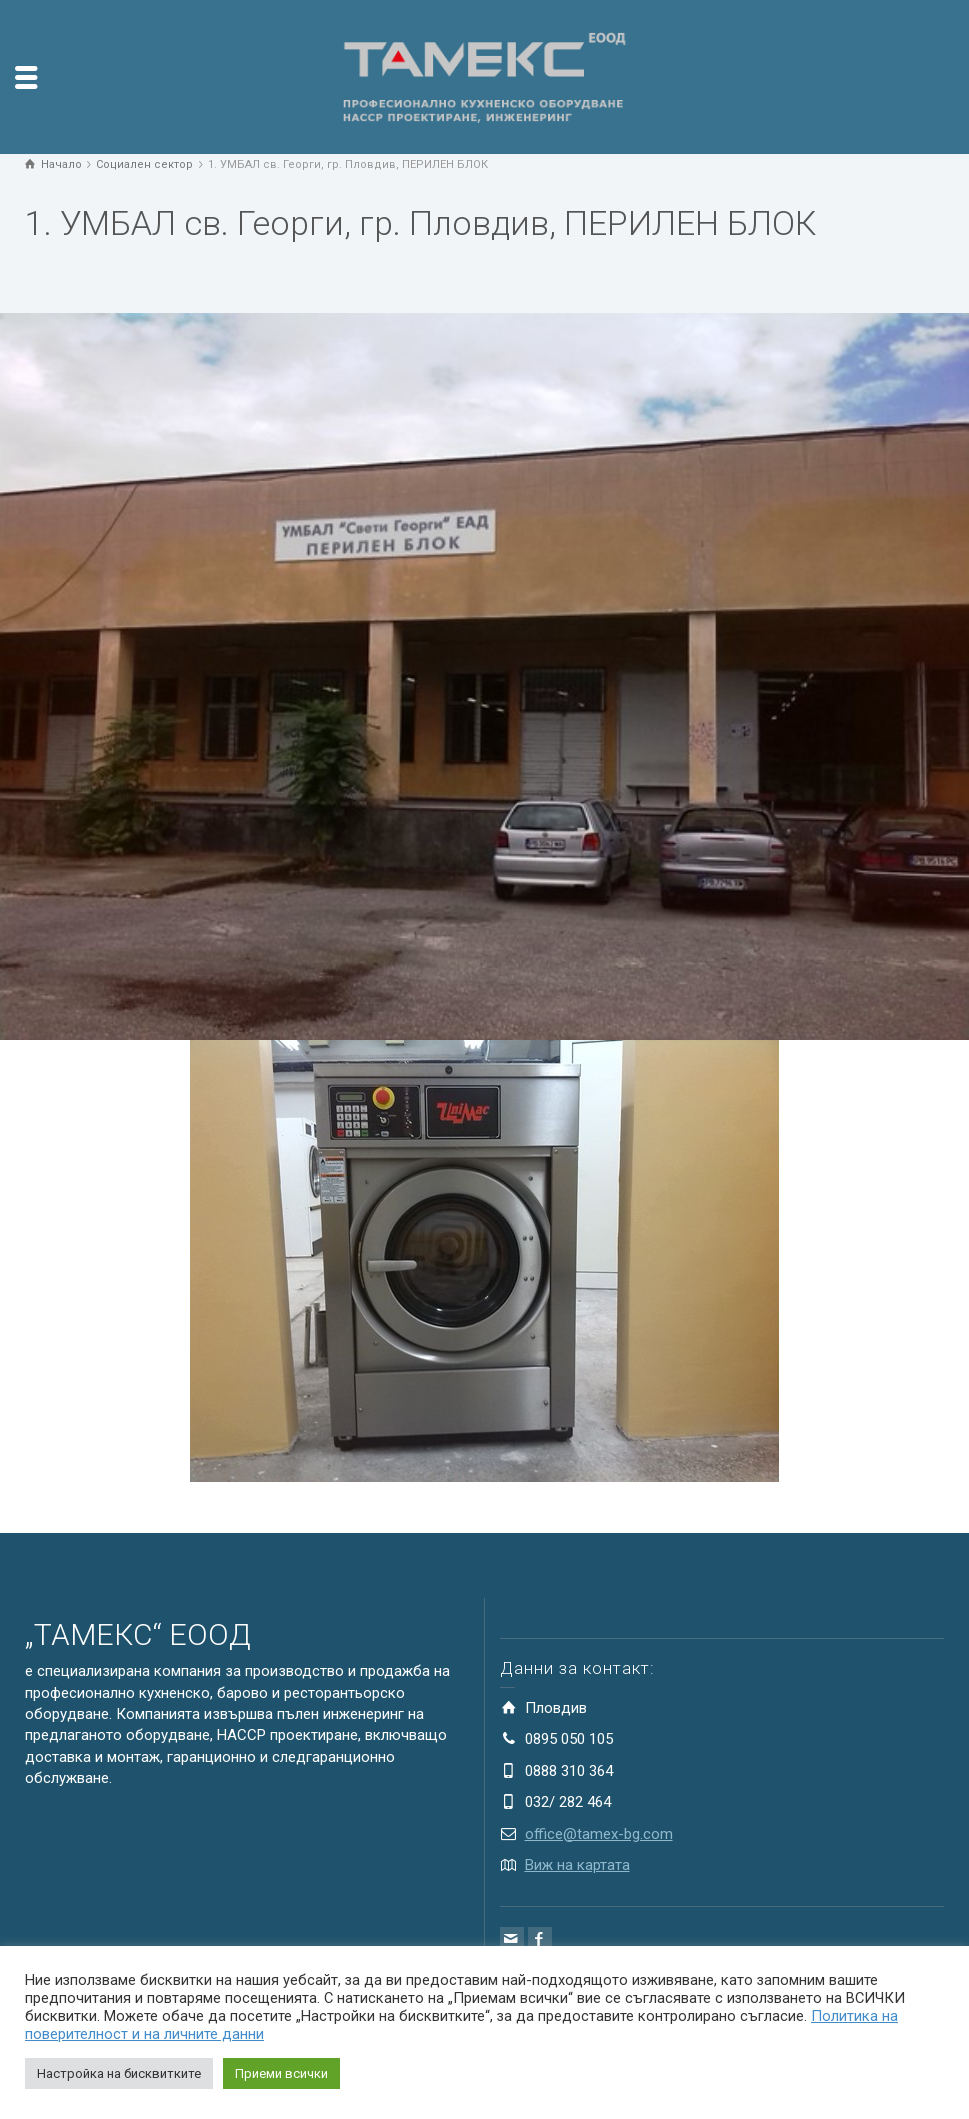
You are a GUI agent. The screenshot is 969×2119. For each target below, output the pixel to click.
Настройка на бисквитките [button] (119, 2073)
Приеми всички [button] (281, 2073)
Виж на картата (577, 1865)
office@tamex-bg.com (599, 1834)
